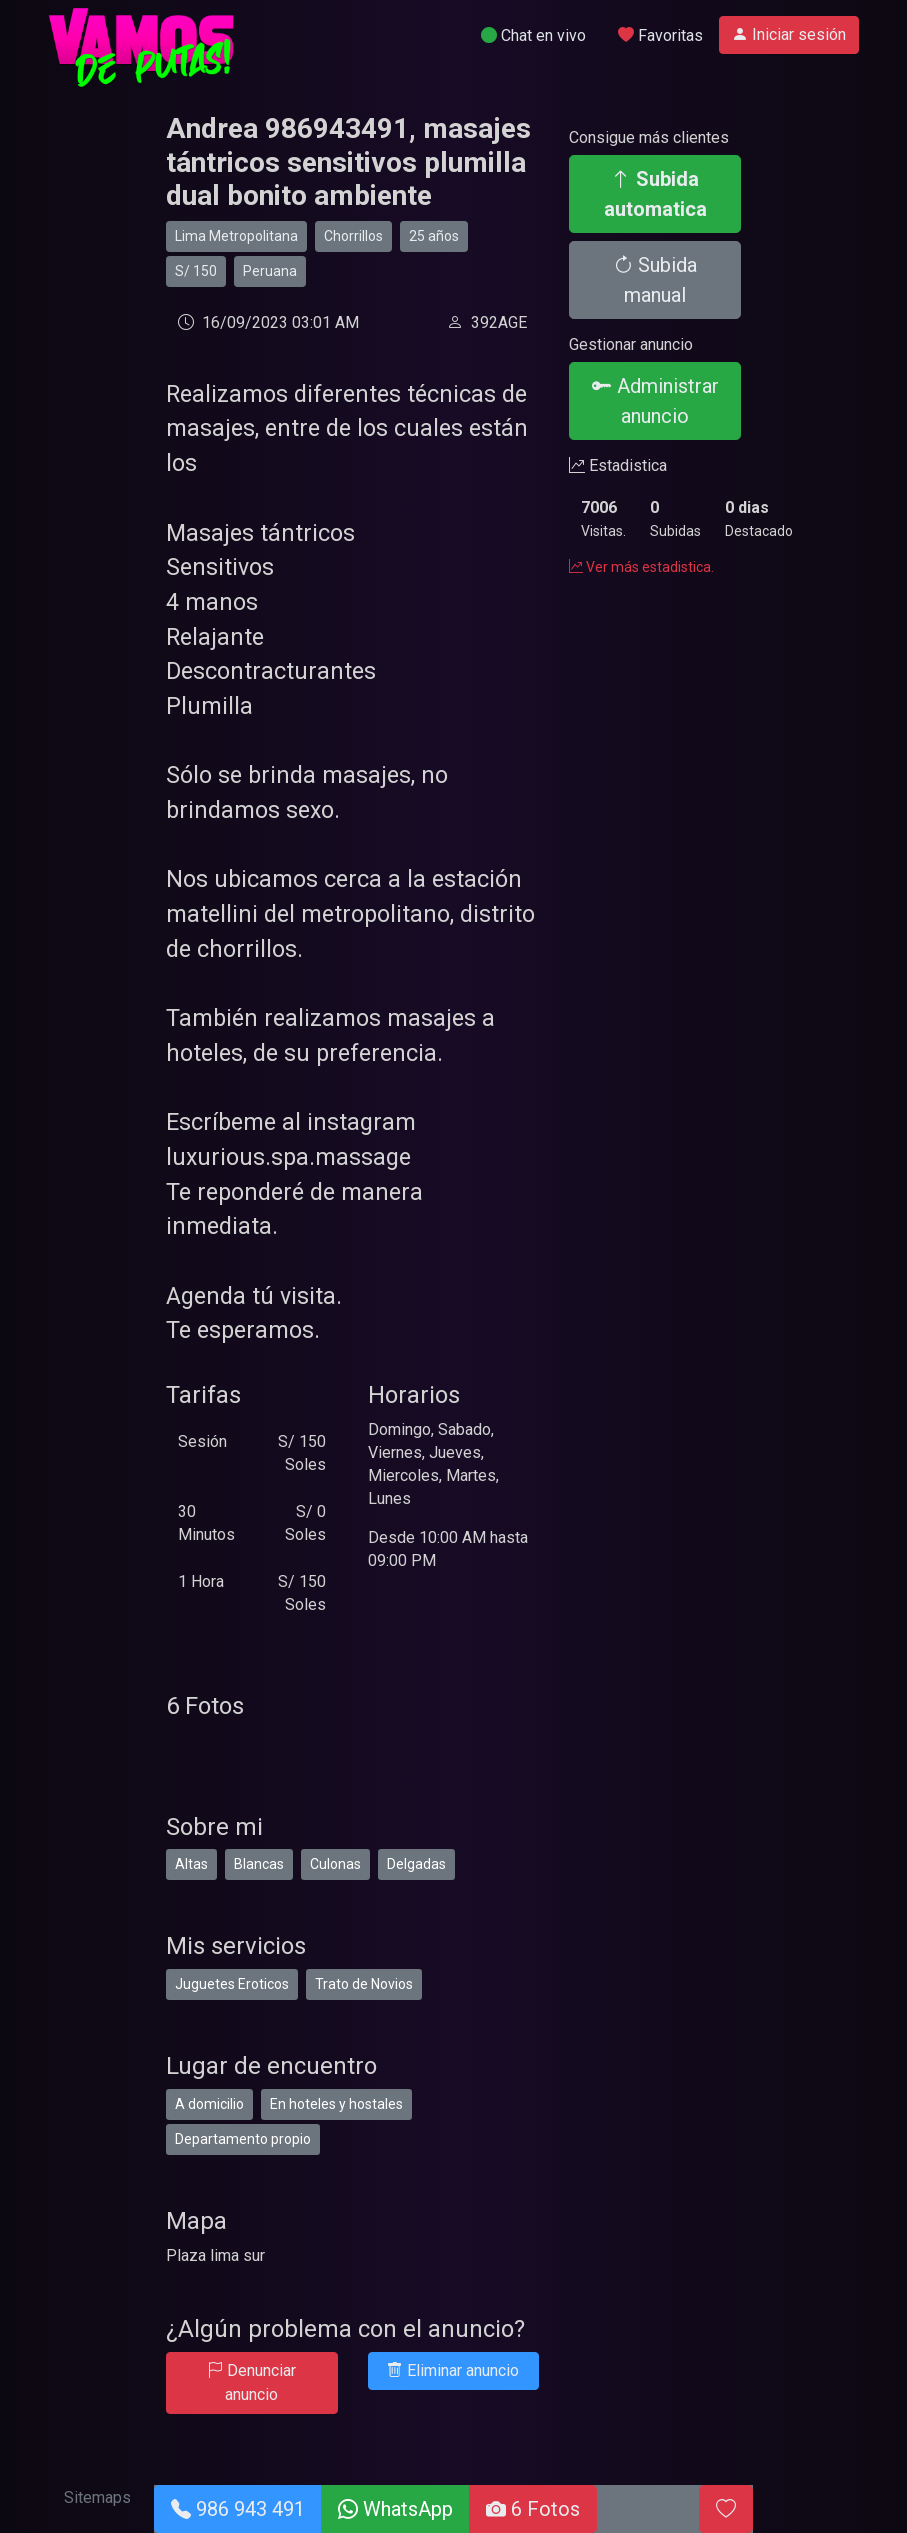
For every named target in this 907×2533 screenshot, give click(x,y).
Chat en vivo (533, 35)
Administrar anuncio (655, 401)
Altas (191, 1864)
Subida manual (655, 280)
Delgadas (416, 1864)
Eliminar (453, 2370)
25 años (434, 236)
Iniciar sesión (789, 34)
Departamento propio (243, 2139)
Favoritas (660, 35)
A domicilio (209, 2104)
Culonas (335, 1864)
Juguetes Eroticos (232, 1984)
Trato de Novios (364, 1984)
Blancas (259, 1864)
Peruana (270, 271)
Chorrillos (353, 236)
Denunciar (251, 2382)
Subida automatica (655, 194)
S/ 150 (196, 271)
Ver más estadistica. (641, 567)
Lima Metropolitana (236, 236)
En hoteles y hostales (336, 2104)
